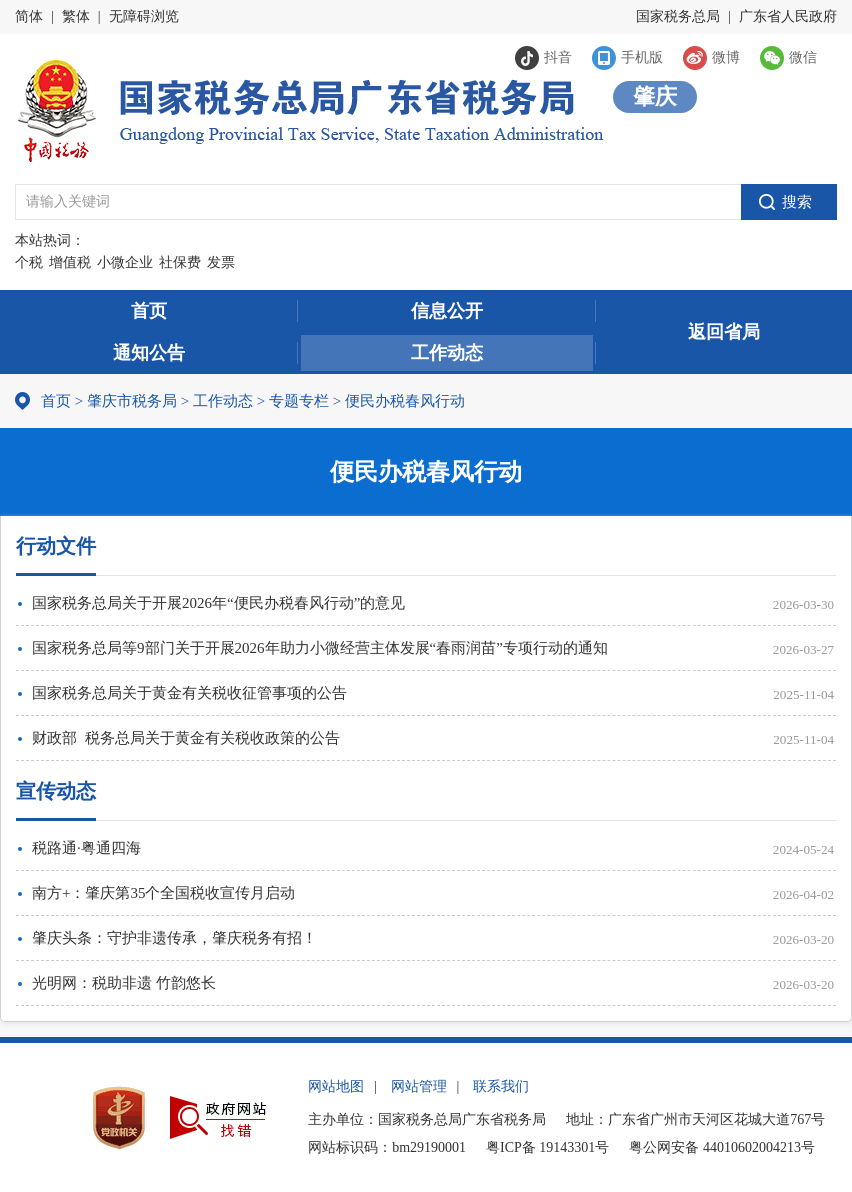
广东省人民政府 (788, 16)
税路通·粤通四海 (86, 848)
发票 (221, 262)
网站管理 (419, 1086)
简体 (29, 16)
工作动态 (447, 353)
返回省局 (724, 332)
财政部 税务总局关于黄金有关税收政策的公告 (186, 738)
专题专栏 (299, 401)
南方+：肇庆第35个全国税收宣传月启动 (163, 893)
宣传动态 (56, 791)
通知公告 (149, 353)
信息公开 (447, 311)
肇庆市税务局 (132, 401)
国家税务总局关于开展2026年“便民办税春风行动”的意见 (218, 603)
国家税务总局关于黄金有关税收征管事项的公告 (189, 693)
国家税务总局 (678, 16)
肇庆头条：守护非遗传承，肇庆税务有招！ (174, 938)
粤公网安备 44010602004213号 (722, 1147)
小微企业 (125, 262)
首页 (149, 311)
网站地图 (336, 1086)
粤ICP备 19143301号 (547, 1147)
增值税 (70, 262)
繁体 (76, 16)
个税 (29, 262)
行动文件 (56, 546)
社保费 (180, 262)
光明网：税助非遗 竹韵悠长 (124, 983)
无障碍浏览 (144, 16)
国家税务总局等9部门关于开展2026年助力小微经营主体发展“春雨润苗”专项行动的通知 (320, 648)
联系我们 (501, 1086)
